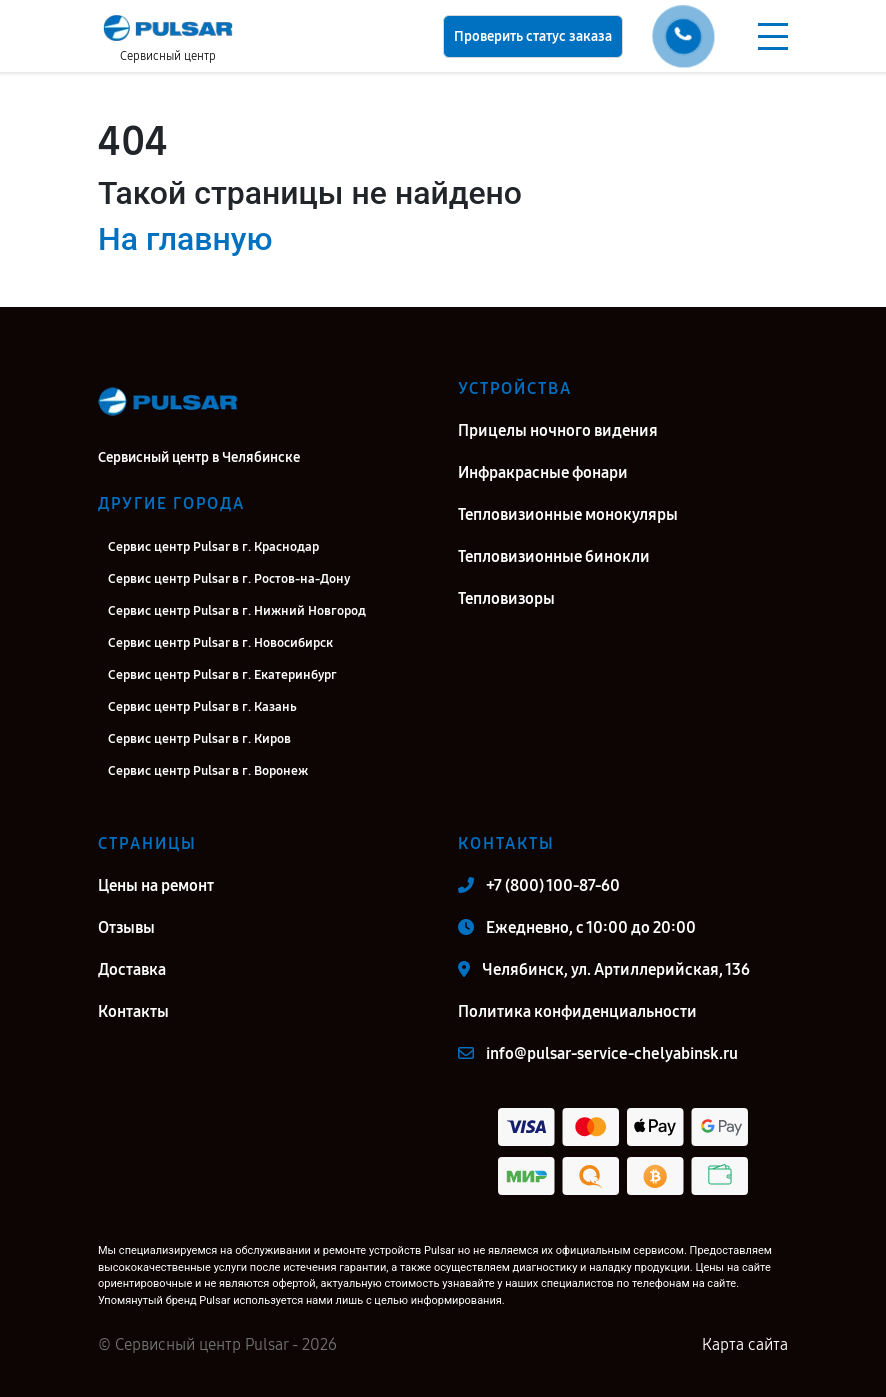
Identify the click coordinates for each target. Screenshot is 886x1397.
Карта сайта (745, 1344)
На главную (185, 239)
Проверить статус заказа (533, 36)
